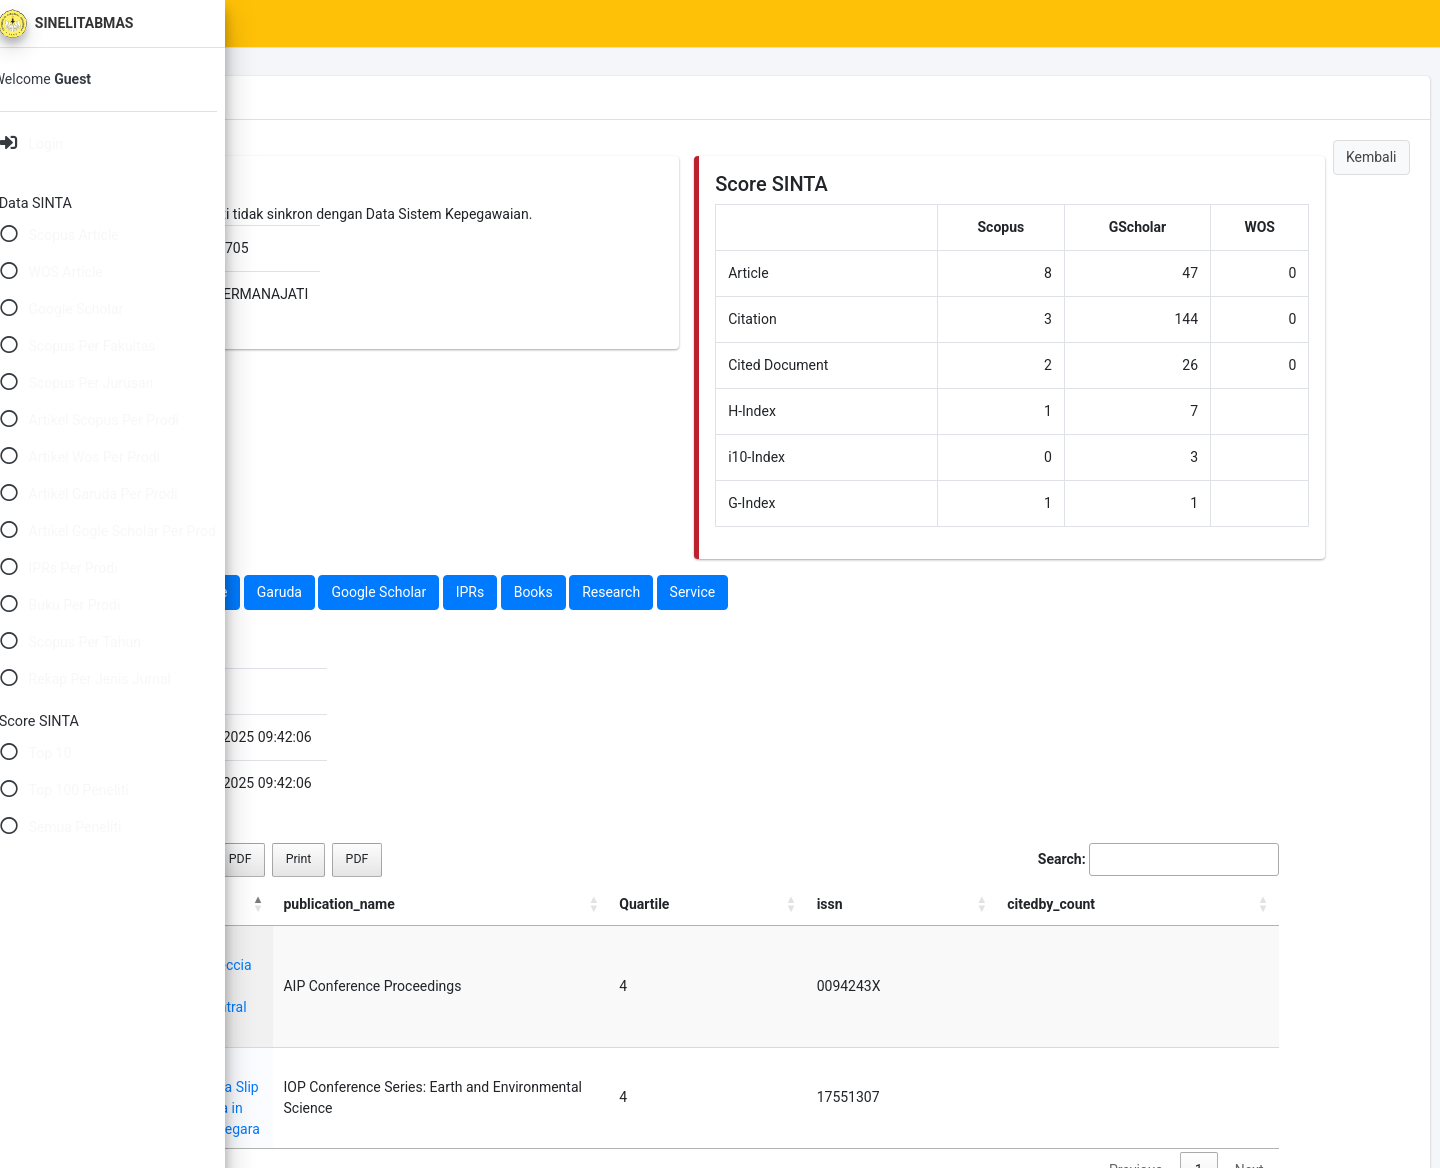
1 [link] (1224, 1065)
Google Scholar (628, 592)
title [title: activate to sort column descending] (305, 904)
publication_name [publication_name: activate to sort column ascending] (820, 904)
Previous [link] (1161, 1065)
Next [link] (1274, 1065)
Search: (1183, 859)
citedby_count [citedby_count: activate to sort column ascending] (1234, 904)
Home (337, 24)
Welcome (67, 79)
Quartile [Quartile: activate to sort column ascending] (1044, 904)
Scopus (327, 592)
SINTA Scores (430, 24)
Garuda (529, 592)
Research (861, 592)
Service (943, 592)
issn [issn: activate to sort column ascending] (1119, 904)
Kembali (1371, 157)
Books (783, 592)
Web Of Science (428, 592)
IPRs (720, 592)
